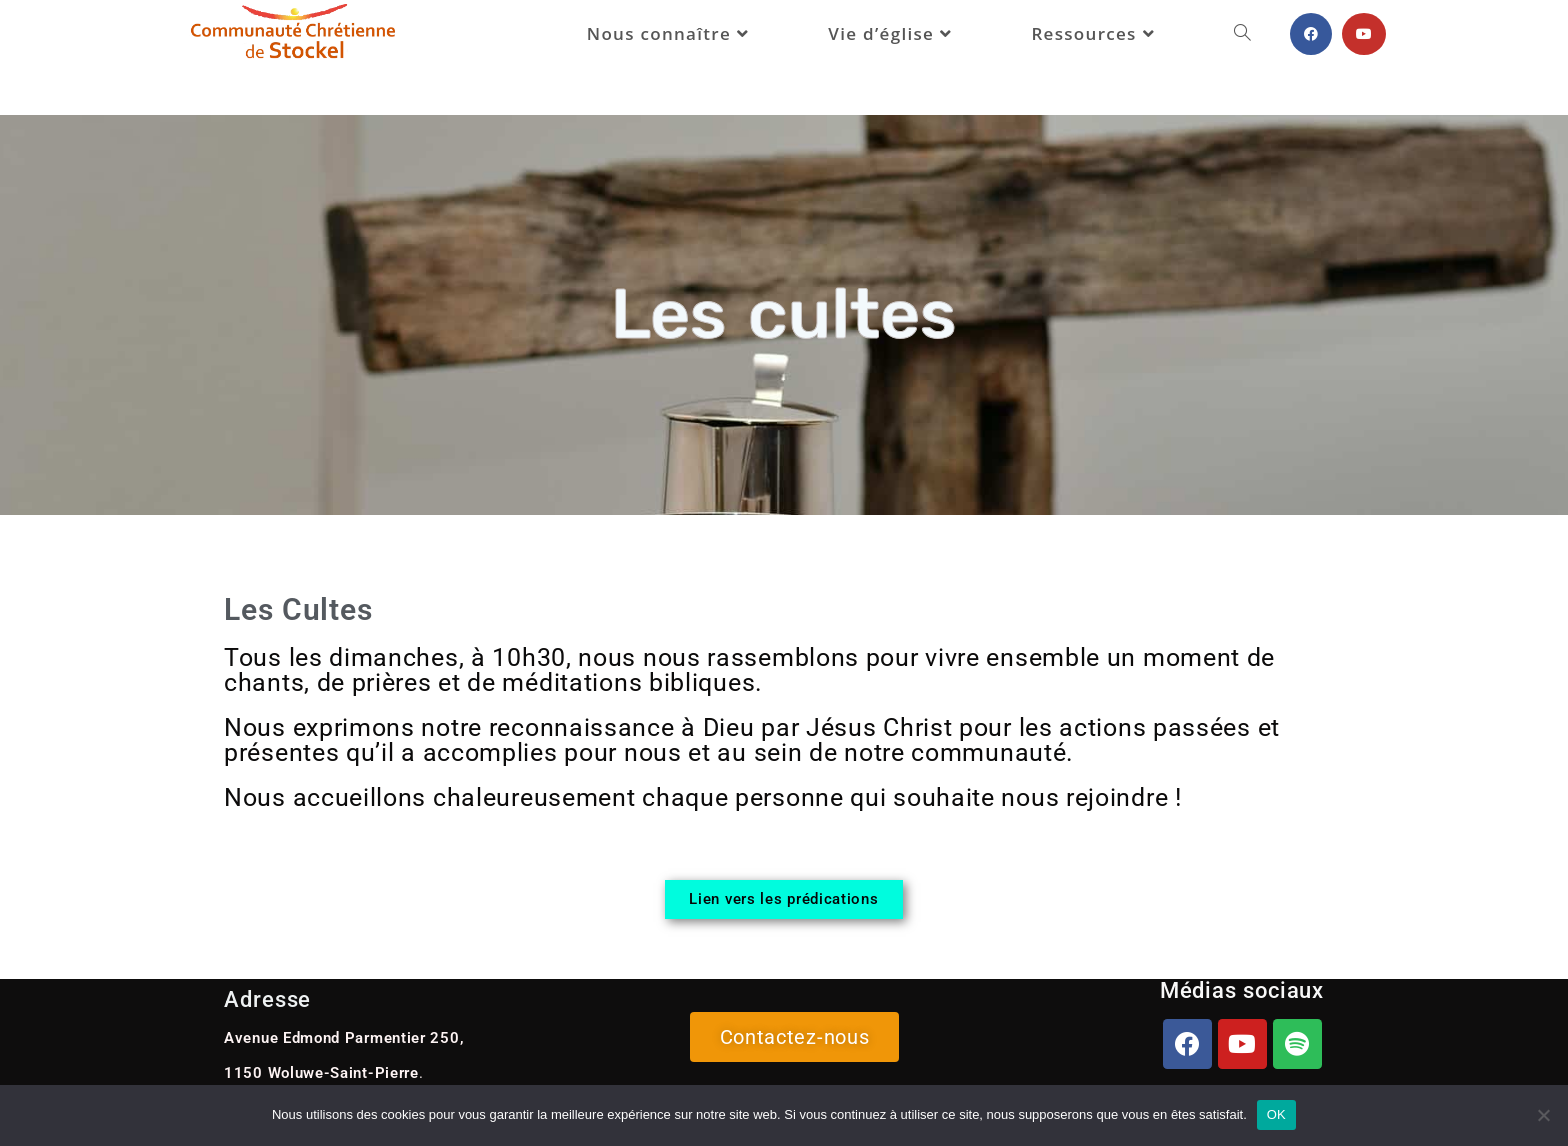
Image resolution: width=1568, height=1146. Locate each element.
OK (1276, 1114)
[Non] (1543, 1115)
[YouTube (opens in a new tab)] (1364, 34)
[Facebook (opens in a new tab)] (1311, 34)
